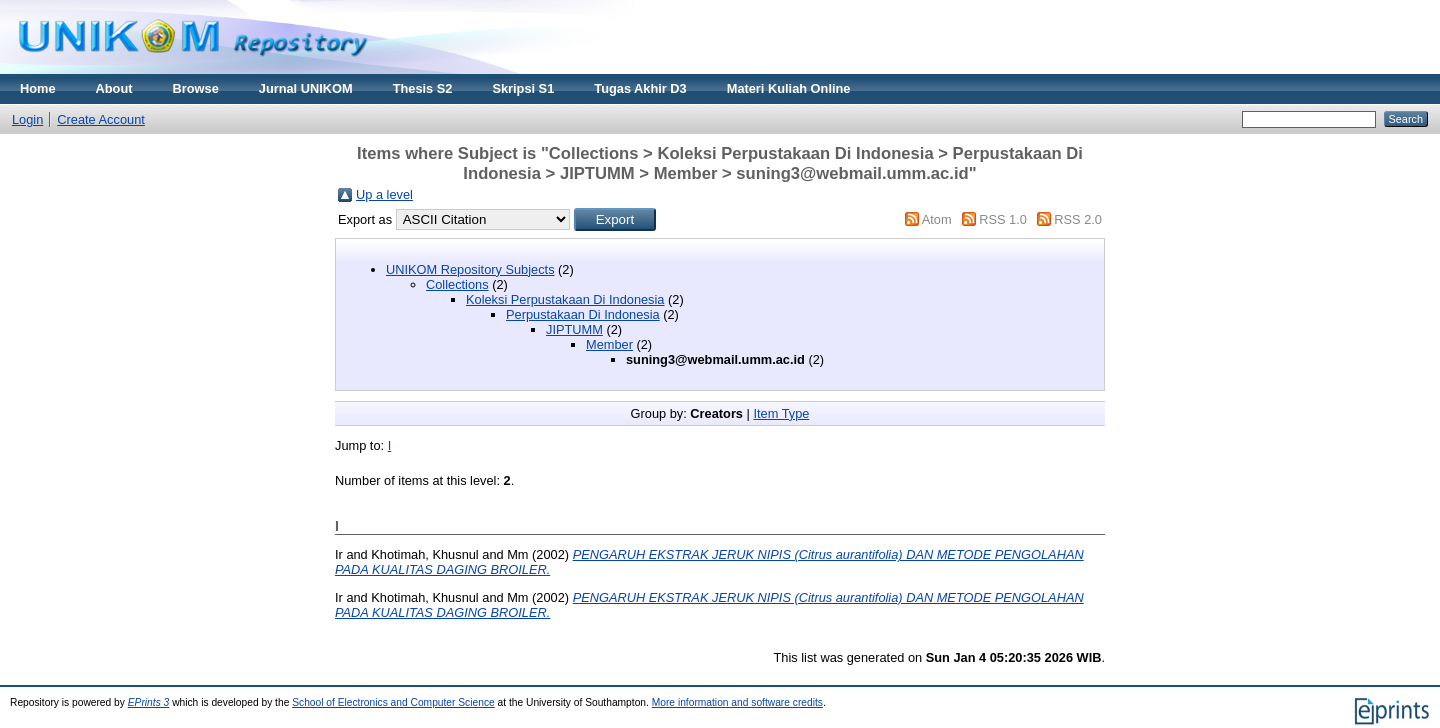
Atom (937, 219)
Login (27, 119)
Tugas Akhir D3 (640, 88)
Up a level (384, 194)
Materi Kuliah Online (789, 88)
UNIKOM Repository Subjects (470, 269)
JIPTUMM (574, 329)
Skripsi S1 (523, 88)
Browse (196, 88)
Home (38, 88)
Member (609, 344)
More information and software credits (737, 702)
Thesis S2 (423, 88)
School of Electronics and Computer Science (393, 702)
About (114, 88)
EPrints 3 (149, 702)
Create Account (101, 119)
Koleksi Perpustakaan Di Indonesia (565, 299)
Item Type (781, 413)
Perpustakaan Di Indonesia (583, 314)
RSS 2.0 (1078, 219)
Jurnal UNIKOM (306, 88)
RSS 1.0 (1003, 219)
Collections (457, 284)
